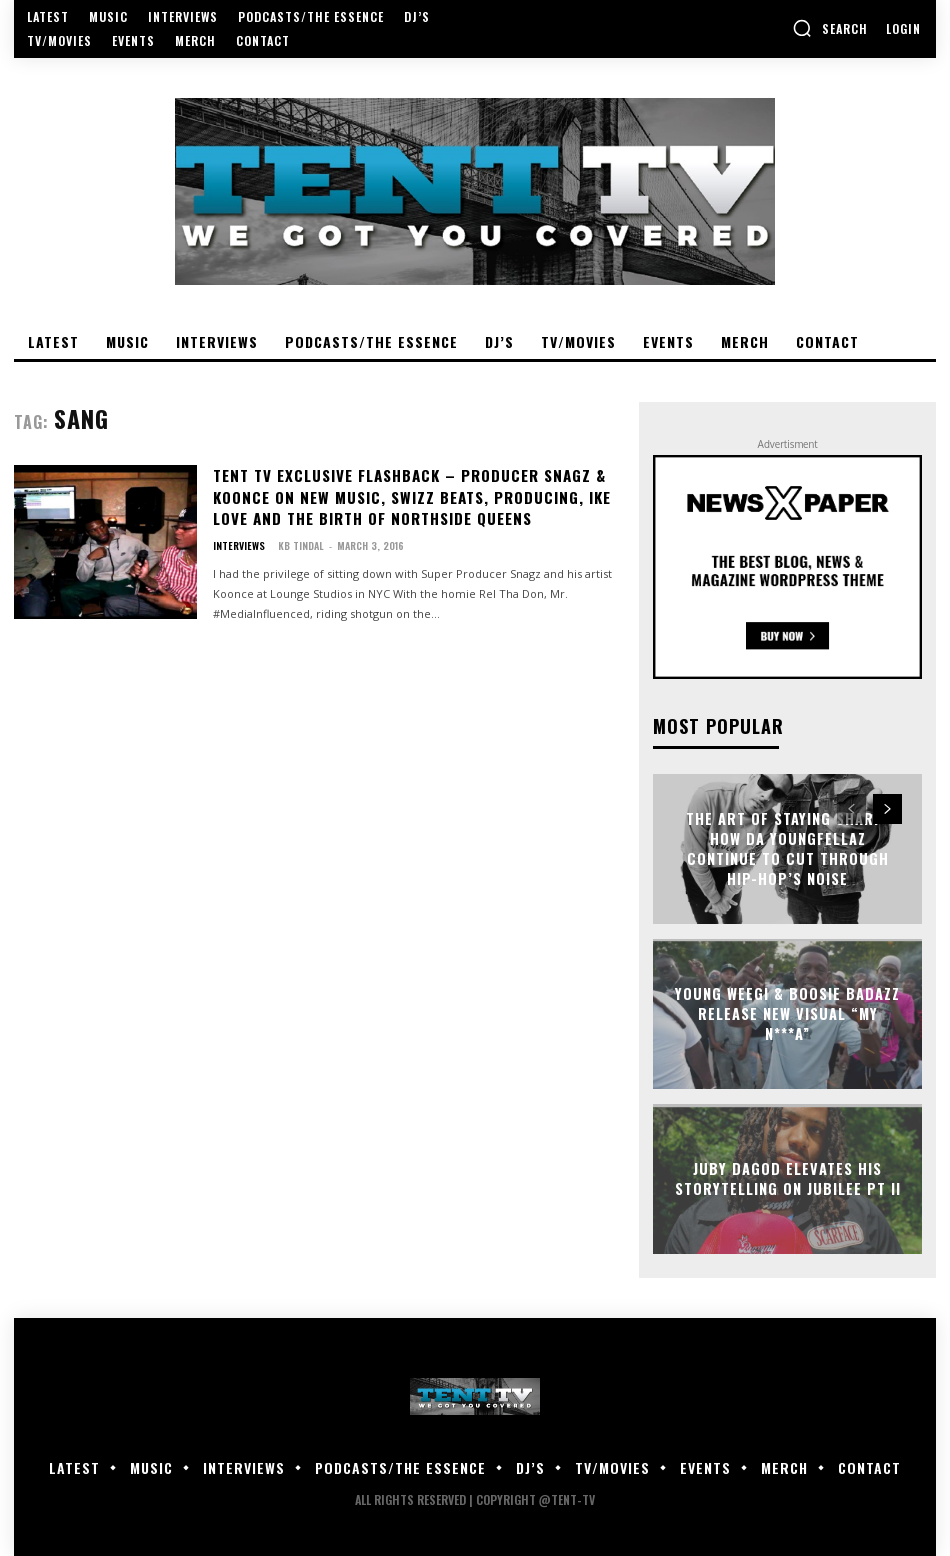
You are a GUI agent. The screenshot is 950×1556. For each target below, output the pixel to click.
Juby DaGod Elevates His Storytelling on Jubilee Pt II (787, 1178)
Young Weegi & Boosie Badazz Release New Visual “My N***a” (787, 1013)
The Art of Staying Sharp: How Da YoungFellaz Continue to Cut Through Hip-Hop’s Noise (787, 849)
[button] (830, 28)
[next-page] (887, 809)
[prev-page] (851, 809)
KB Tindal (301, 540)
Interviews (239, 541)
